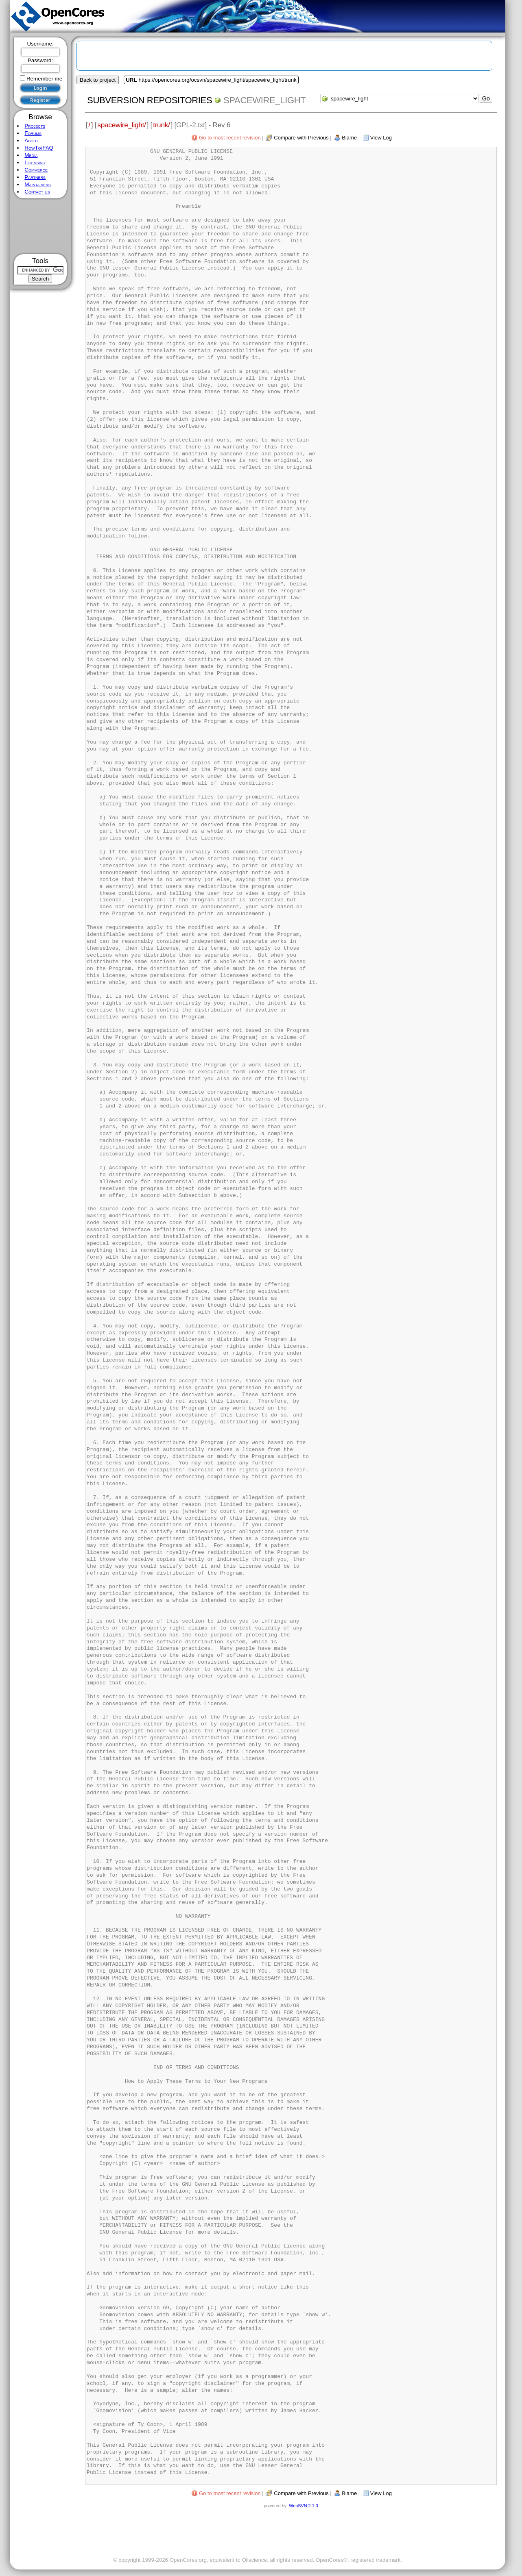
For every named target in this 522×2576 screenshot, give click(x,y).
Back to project (98, 80)
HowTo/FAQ (38, 148)
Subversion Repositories (149, 100)
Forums (32, 133)
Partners (35, 177)
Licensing (34, 162)
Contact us (37, 192)
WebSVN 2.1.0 (303, 2505)
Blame (349, 138)
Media (30, 155)
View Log (381, 138)
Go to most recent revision (230, 138)
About (31, 140)
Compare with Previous (301, 138)
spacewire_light (264, 100)
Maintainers (37, 184)
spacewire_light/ (121, 125)
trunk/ (161, 125)
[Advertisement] (40, 226)
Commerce (36, 170)
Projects (34, 126)
